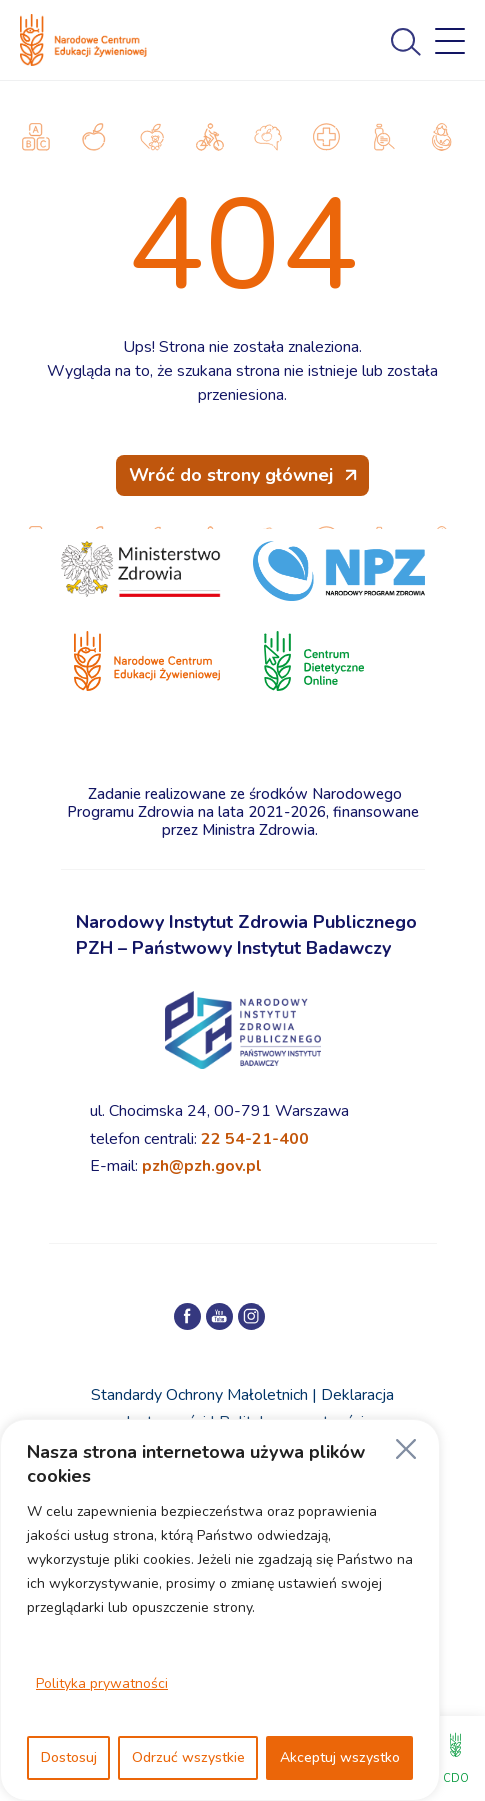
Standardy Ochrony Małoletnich (199, 1395)
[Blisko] (406, 1449)
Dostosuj (69, 1757)
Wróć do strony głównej (231, 475)
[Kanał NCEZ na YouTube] (219, 1316)
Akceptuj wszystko (340, 1757)
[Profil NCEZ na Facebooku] (187, 1316)
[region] (220, 1610)
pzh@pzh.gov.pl (202, 1166)
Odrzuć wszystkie (188, 1757)
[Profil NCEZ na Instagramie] (251, 1316)
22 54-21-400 (255, 1139)
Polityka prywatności (102, 1683)
